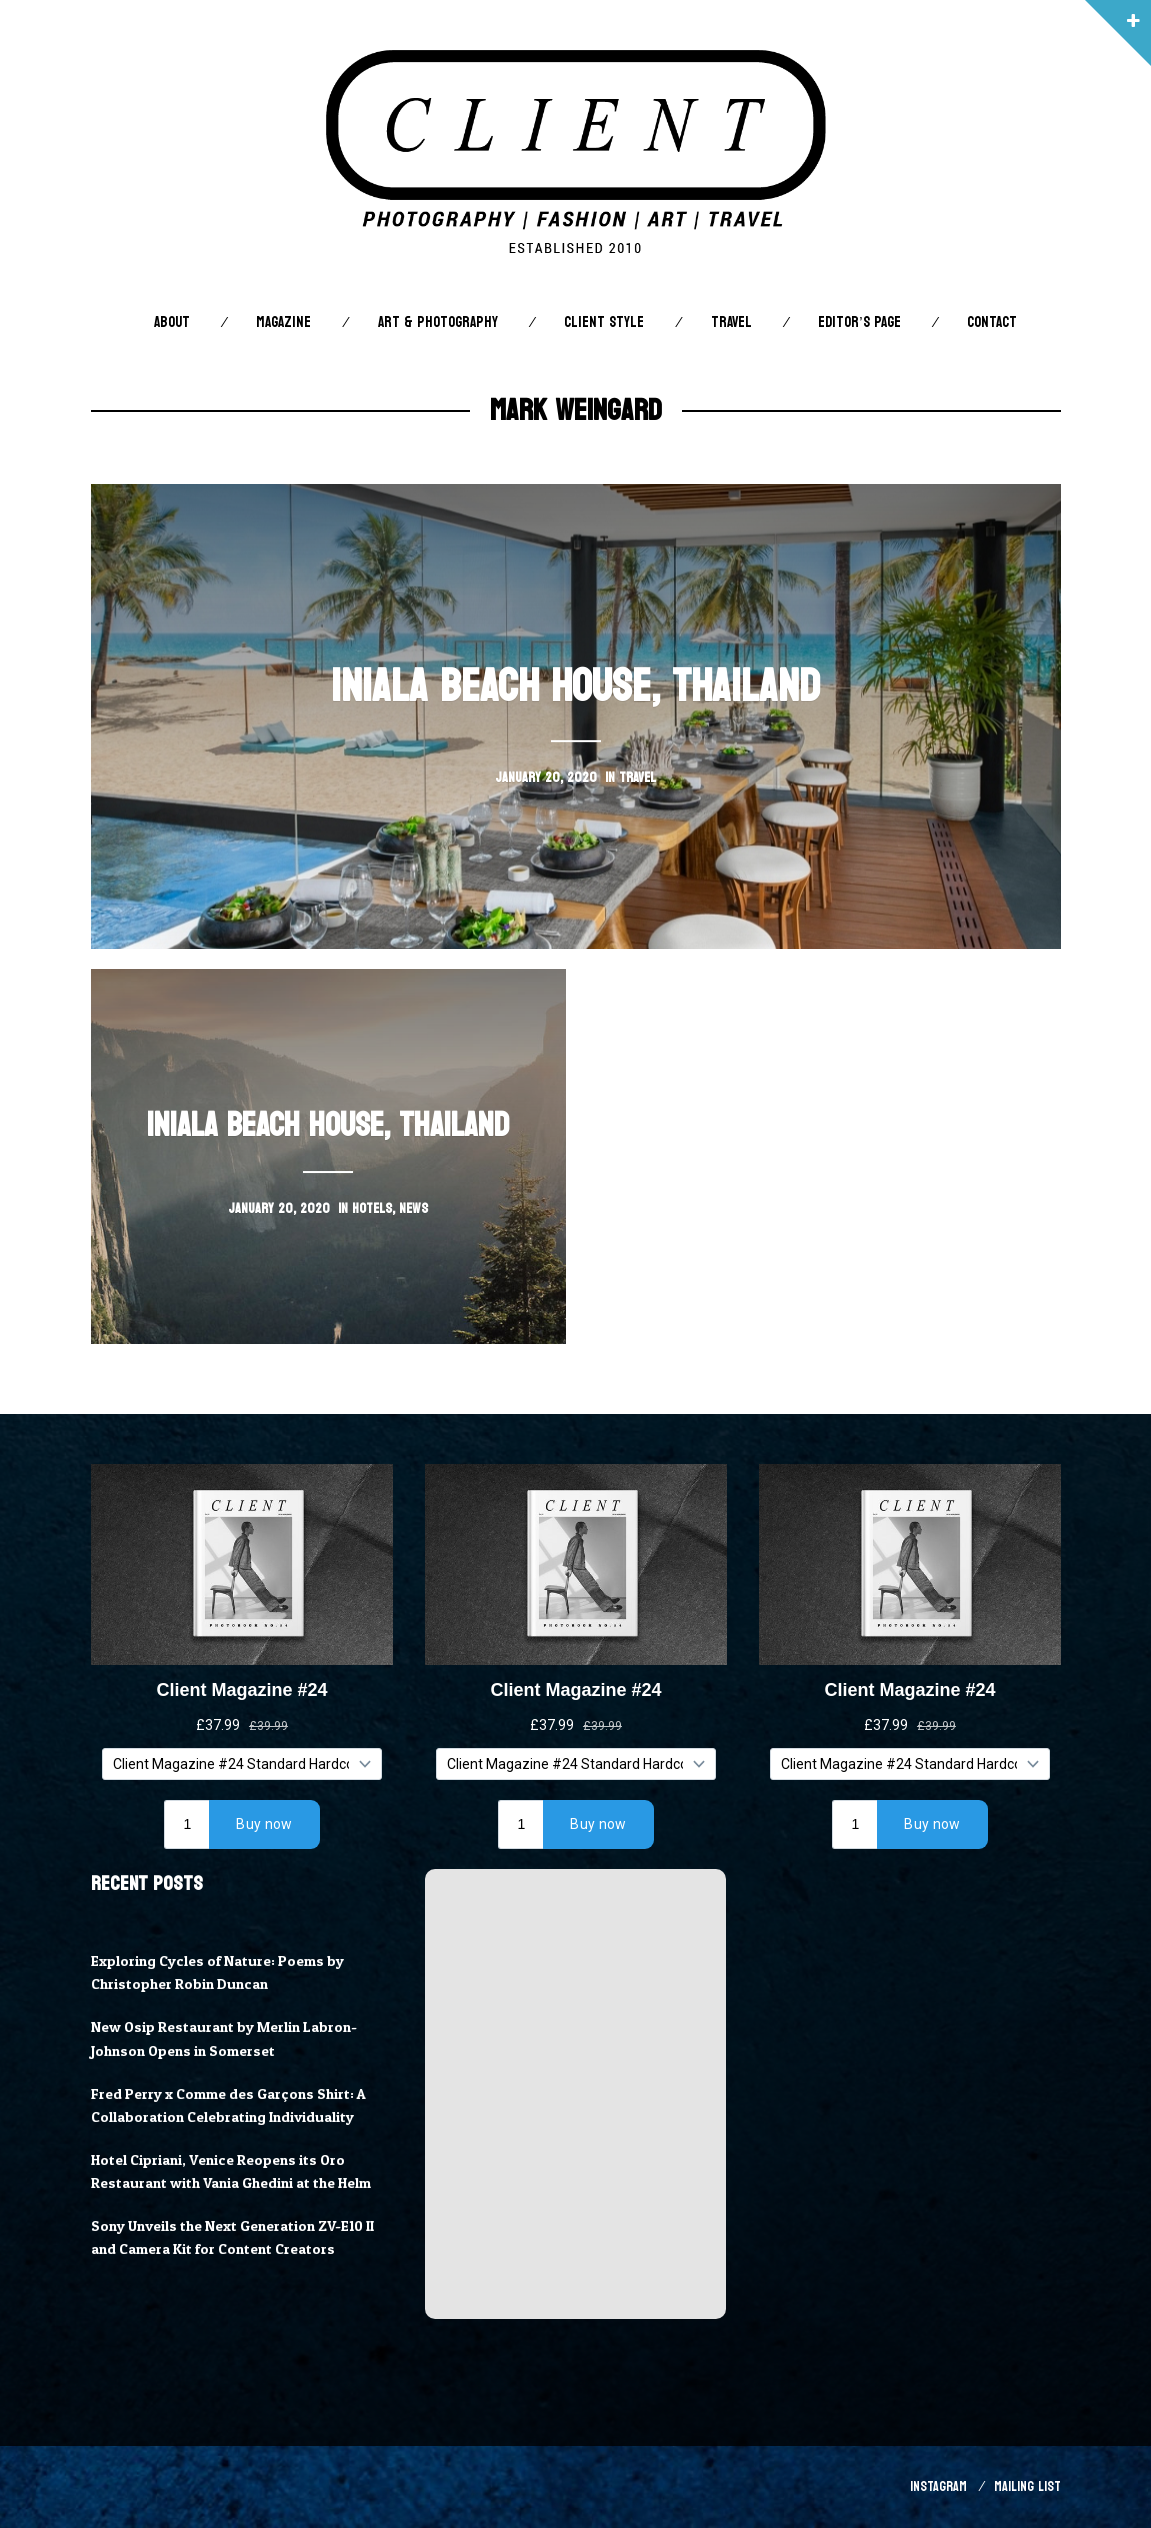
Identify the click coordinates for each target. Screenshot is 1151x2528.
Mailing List (1027, 2486)
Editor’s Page (859, 322)
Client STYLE (604, 322)
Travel (731, 322)
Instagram (938, 2486)
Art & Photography (438, 322)
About (172, 322)
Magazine (283, 322)
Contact (992, 322)
